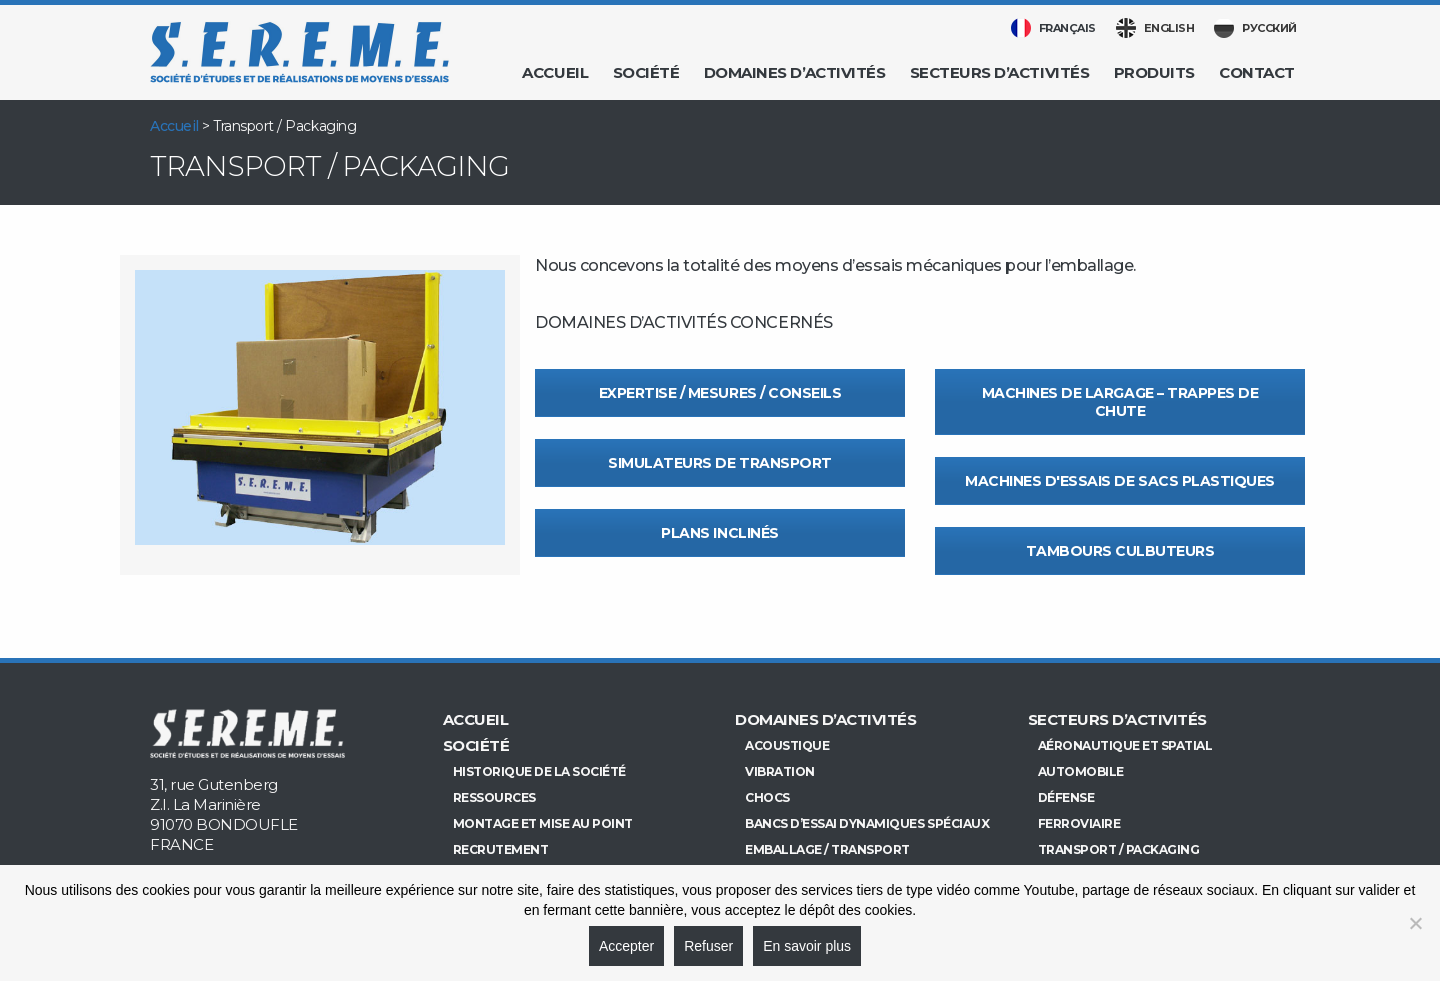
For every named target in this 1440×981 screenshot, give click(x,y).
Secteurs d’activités (999, 72)
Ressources (494, 797)
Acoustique (787, 745)
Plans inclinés (719, 533)
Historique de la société (539, 771)
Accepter (626, 946)
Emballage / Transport (827, 849)
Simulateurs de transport (719, 463)
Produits (1154, 72)
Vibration (780, 771)
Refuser (708, 946)
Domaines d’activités (794, 72)
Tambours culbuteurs (1120, 551)
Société (646, 72)
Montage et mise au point (543, 823)
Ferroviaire (1079, 823)
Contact (1257, 72)
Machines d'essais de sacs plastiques (1120, 481)
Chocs (767, 797)
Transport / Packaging (1119, 849)
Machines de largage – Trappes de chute (1120, 402)
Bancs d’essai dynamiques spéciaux (867, 823)
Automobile (1081, 771)
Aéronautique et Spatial (1125, 745)
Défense (1066, 797)
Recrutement (501, 849)
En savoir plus (807, 946)
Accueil (555, 72)
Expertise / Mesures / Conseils (720, 393)
